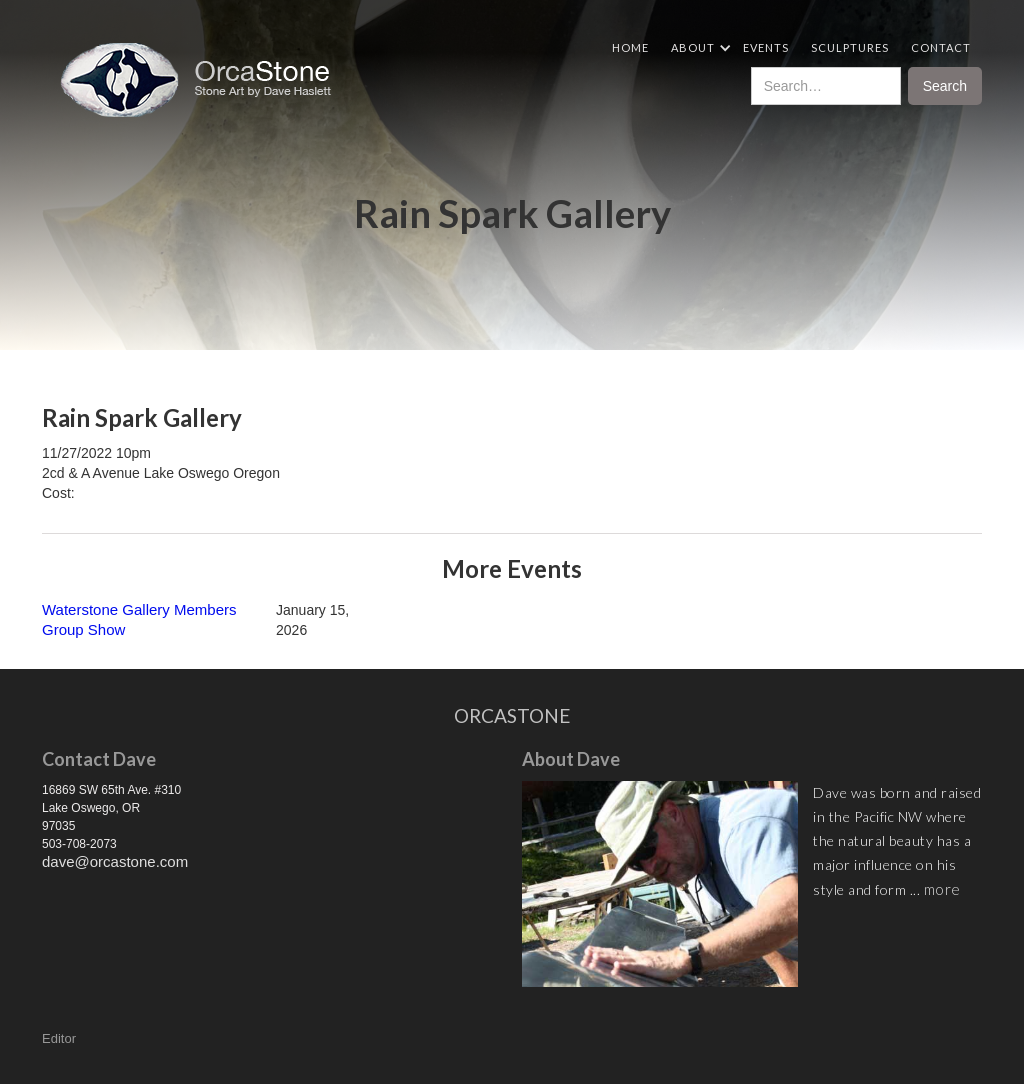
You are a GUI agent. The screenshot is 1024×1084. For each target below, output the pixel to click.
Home (630, 47)
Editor (59, 1038)
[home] (203, 80)
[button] (696, 47)
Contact (941, 47)
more (942, 889)
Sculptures (850, 47)
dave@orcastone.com (115, 861)
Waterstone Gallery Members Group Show (139, 619)
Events (766, 47)
